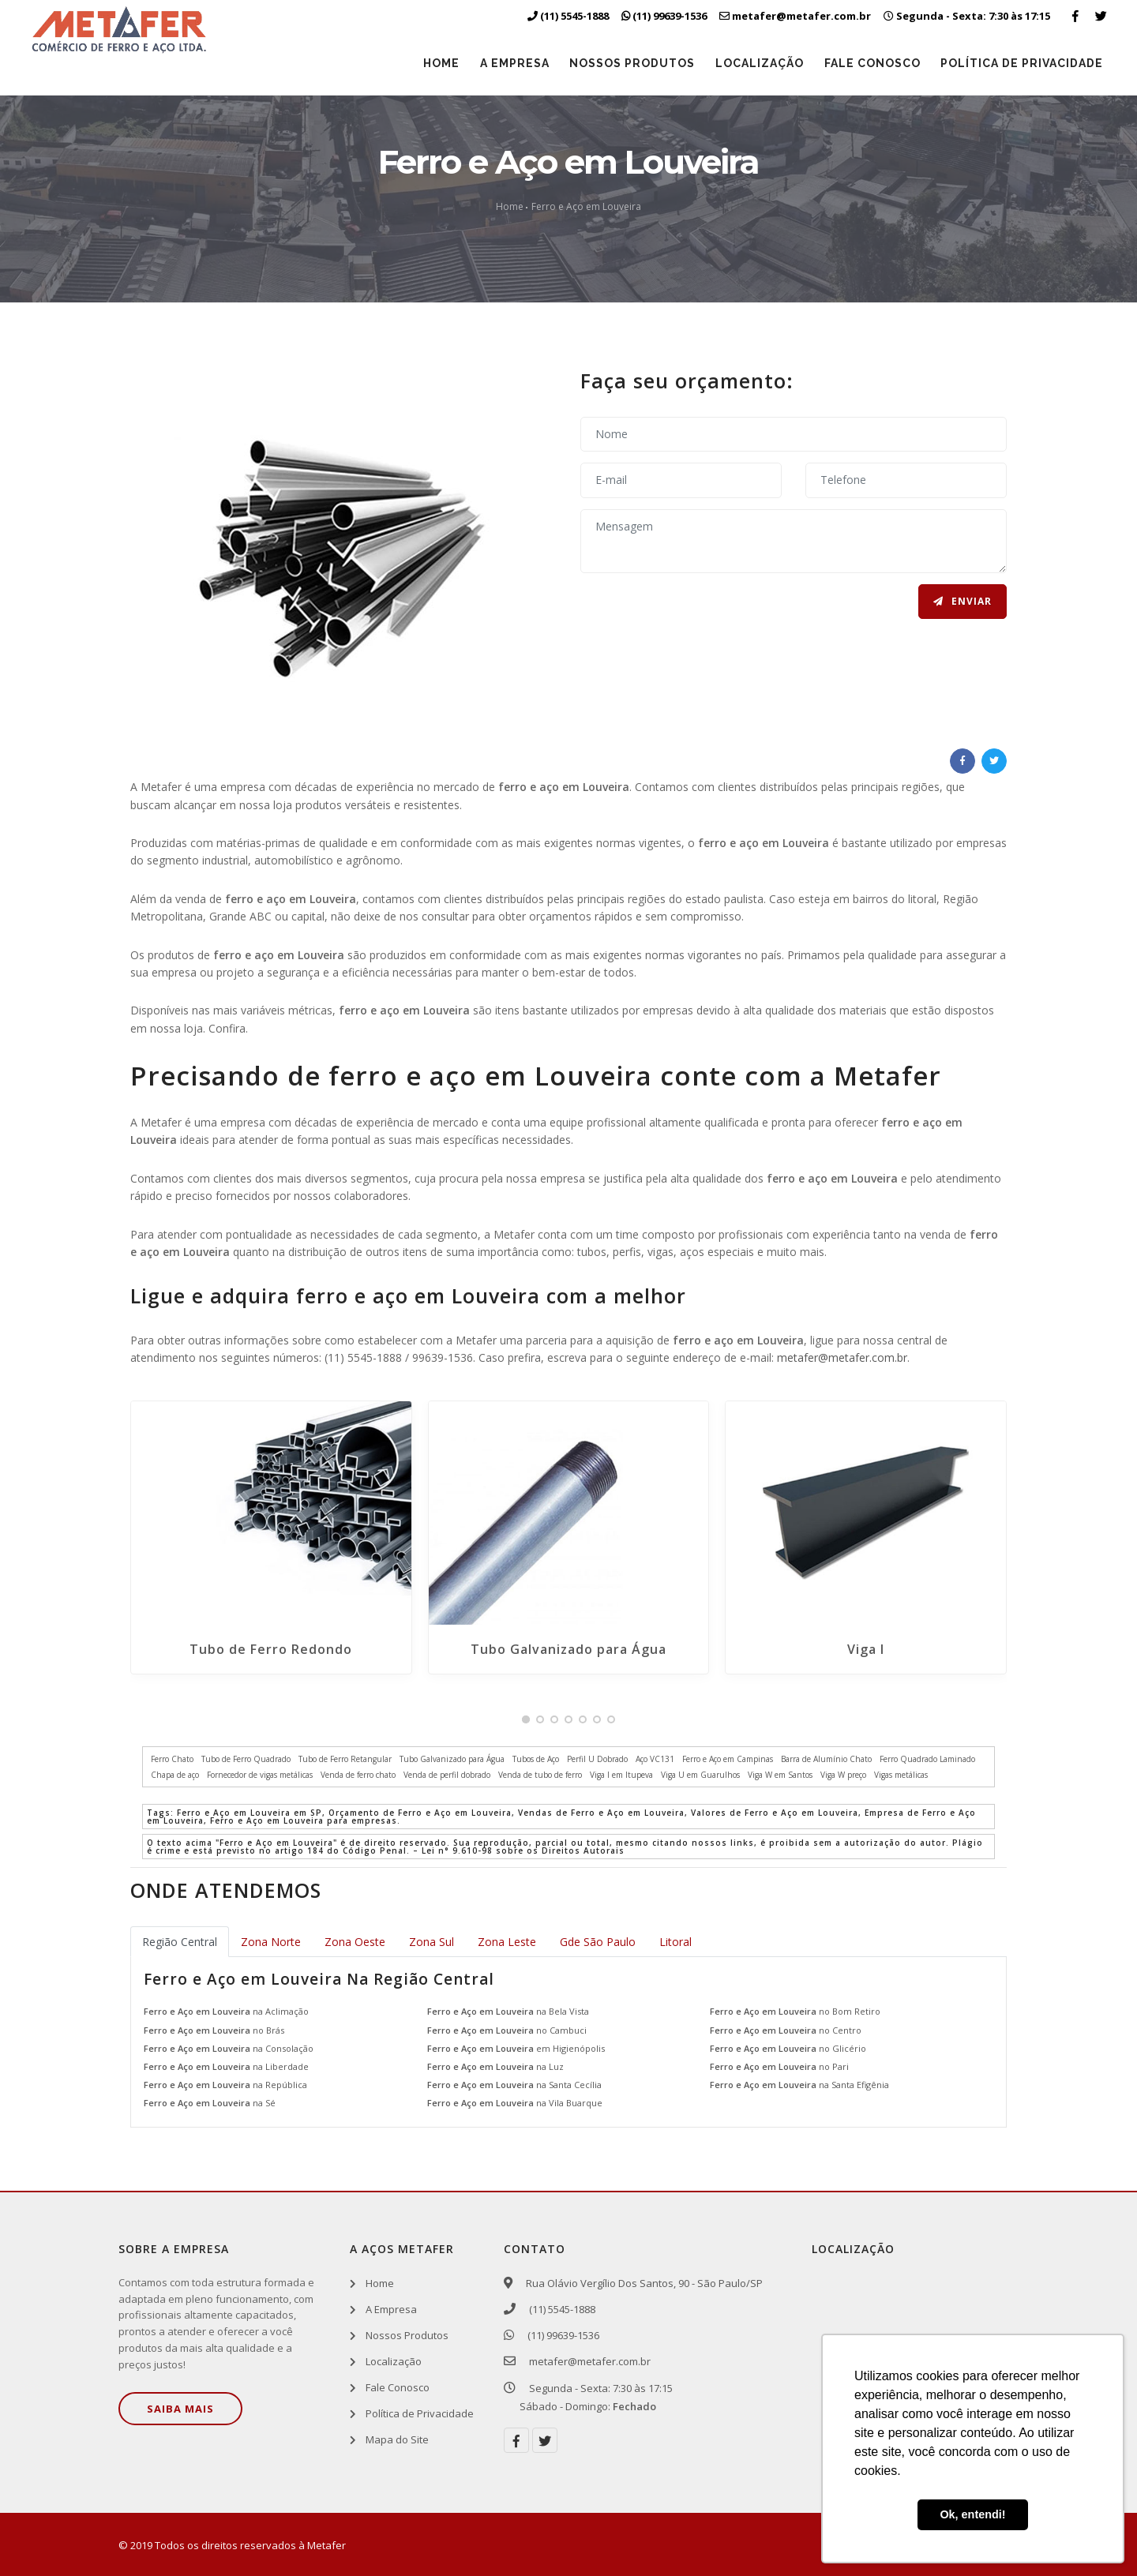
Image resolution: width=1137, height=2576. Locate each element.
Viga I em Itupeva (621, 1774)
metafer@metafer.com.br (842, 1357)
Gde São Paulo (598, 1941)
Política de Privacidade (1021, 63)
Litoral (675, 1941)
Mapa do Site (397, 2440)
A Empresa (506, 63)
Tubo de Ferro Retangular (345, 1758)
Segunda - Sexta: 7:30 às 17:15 (967, 16)
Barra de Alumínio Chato (826, 1758)
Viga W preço (843, 1774)
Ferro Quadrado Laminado (927, 1758)
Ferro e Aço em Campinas (727, 1758)
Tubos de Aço (535, 1758)
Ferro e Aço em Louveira (586, 206)
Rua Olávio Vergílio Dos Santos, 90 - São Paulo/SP (641, 2283)
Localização (755, 63)
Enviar (962, 602)
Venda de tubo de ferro (540, 1774)
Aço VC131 (655, 1758)
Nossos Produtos (626, 63)
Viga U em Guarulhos (700, 1774)
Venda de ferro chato (358, 1774)
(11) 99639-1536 (559, 2335)
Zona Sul (431, 1941)
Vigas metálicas (901, 1774)
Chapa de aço (175, 1774)
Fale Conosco (869, 63)
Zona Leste (507, 1941)
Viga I (865, 1649)
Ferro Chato (172, 1758)
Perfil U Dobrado (597, 1758)
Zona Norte (271, 1941)
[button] (526, 1719)
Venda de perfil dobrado (446, 1774)
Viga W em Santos (780, 1774)
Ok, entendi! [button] (972, 2514)
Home (431, 63)
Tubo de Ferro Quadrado (246, 1758)
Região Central (179, 1941)
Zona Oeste (355, 1941)
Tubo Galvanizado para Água (568, 1649)
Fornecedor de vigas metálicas (260, 1774)
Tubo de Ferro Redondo (271, 1649)
